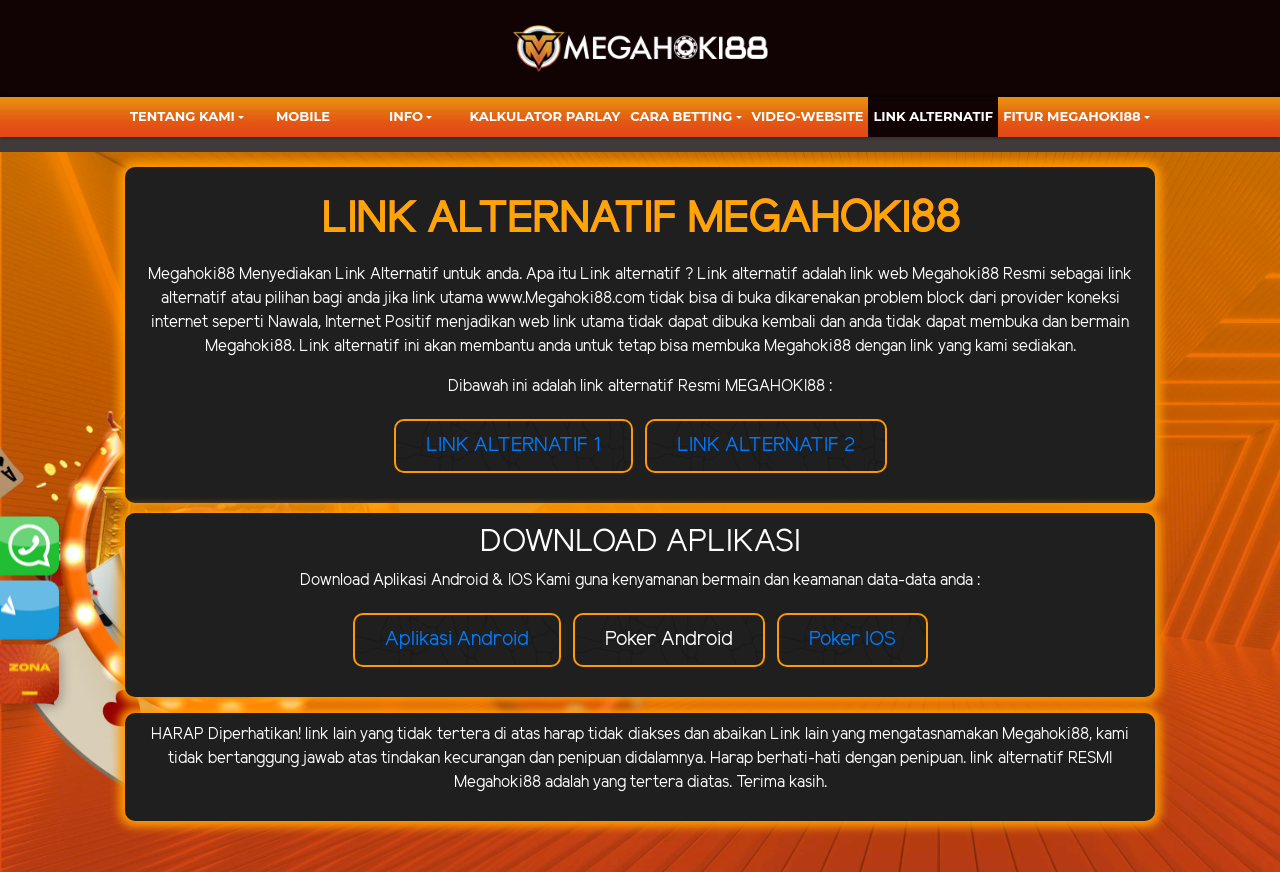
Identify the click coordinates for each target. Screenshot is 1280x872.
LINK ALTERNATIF (933, 116)
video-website (808, 116)
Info (406, 116)
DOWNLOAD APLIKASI (640, 542)
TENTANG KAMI (182, 116)
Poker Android (669, 639)
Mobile (303, 116)
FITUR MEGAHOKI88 (1072, 116)
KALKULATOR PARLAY (545, 116)
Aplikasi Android (457, 639)
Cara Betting (681, 116)
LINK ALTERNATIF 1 (513, 445)
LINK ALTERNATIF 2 (766, 445)
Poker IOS (852, 639)
